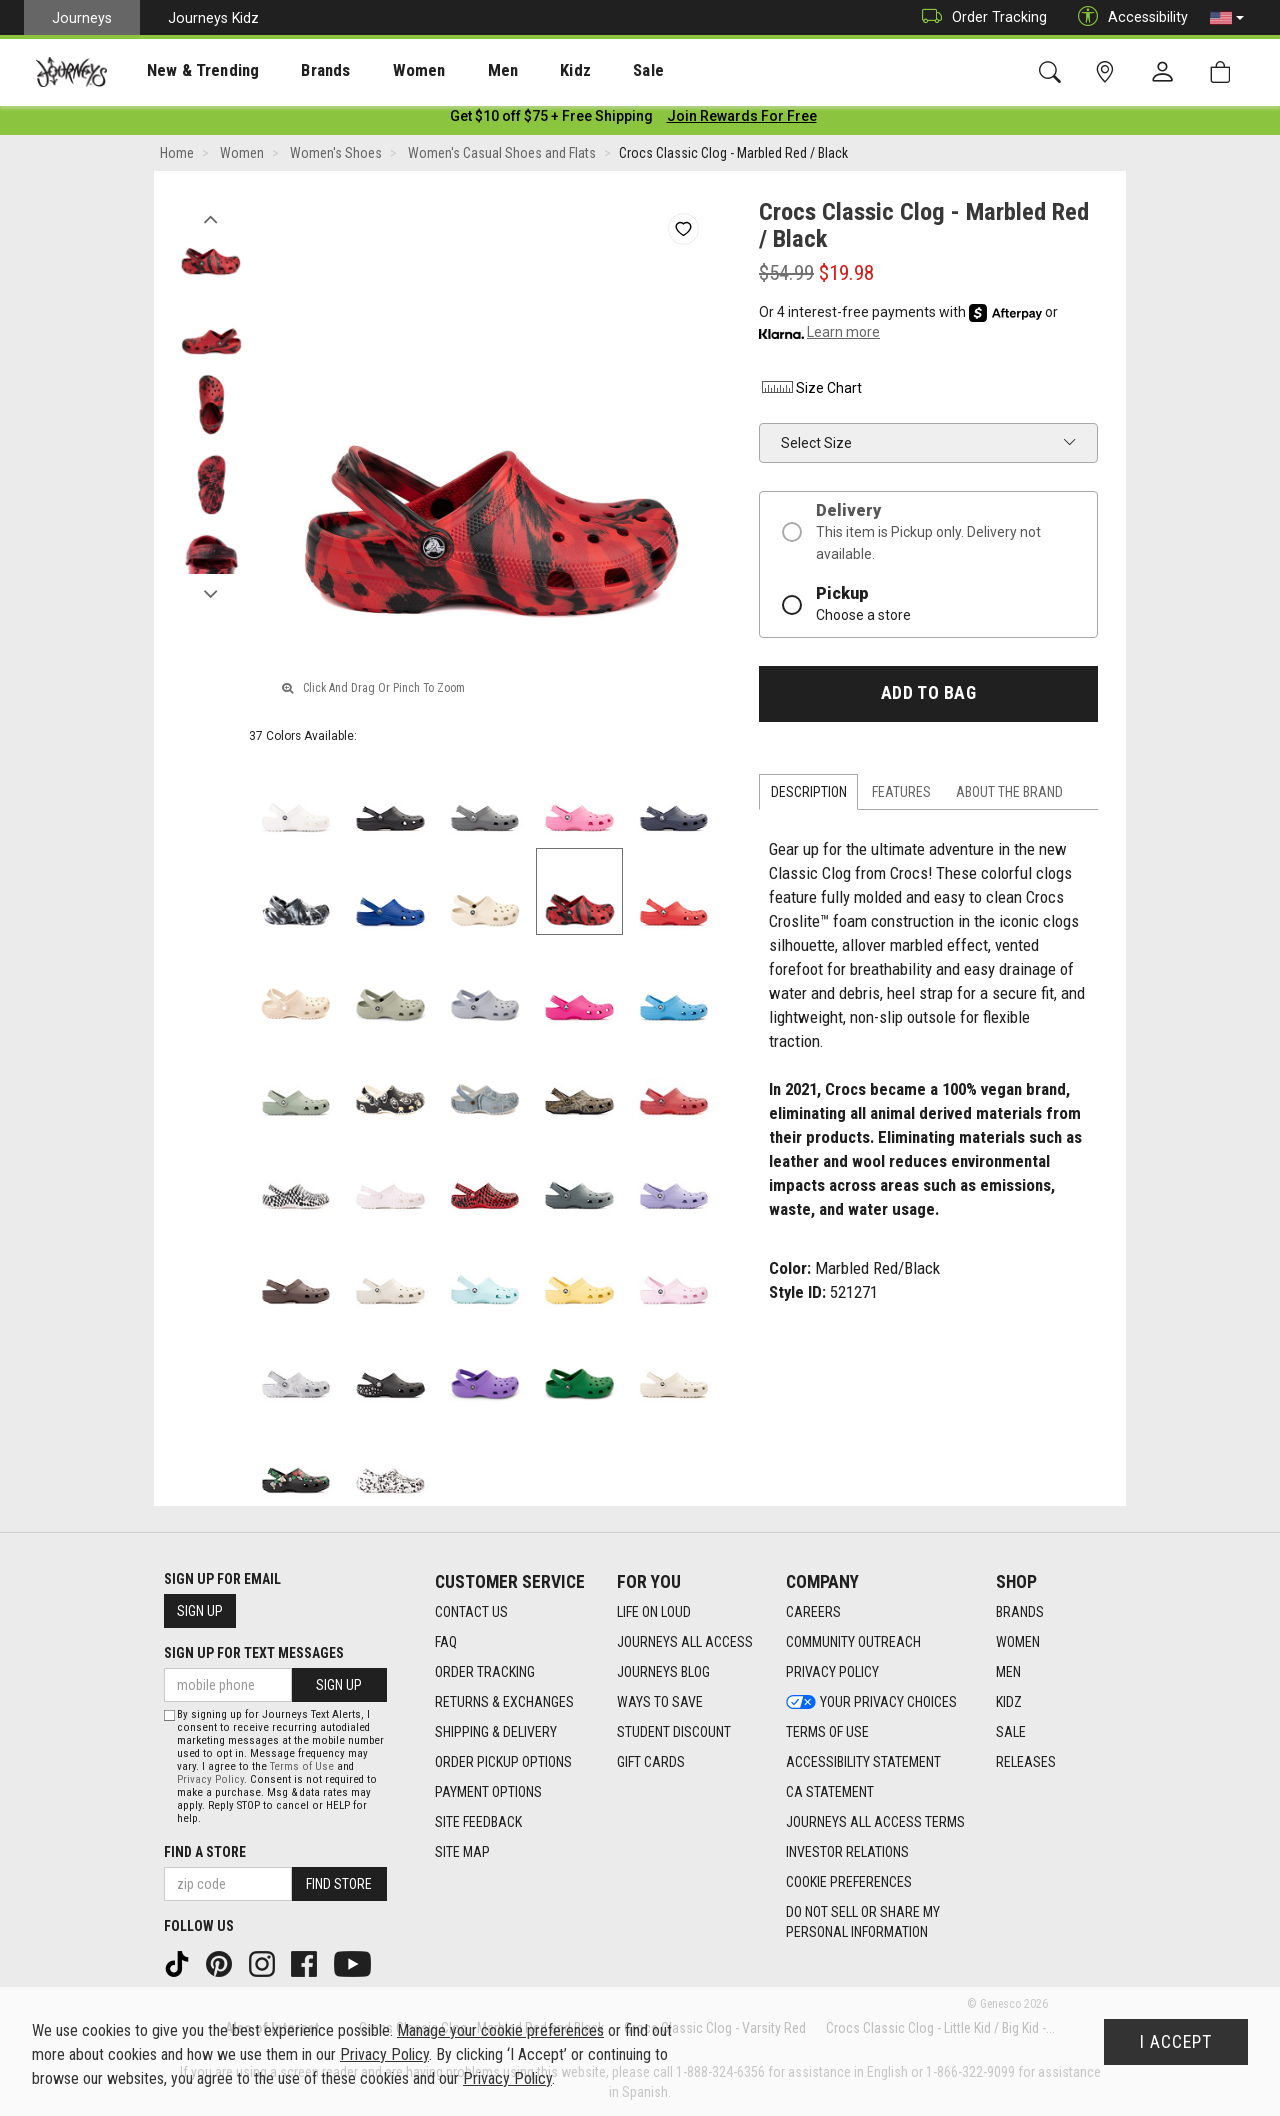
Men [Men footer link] (1008, 1672)
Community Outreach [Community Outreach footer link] (853, 1642)
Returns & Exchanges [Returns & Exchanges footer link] (504, 1702)
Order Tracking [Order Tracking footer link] (485, 1672)
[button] (1227, 18)
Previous (210, 218)
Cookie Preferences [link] (849, 1882)
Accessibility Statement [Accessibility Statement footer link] (863, 1762)
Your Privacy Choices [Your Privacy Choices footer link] (871, 1702)
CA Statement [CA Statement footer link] (830, 1792)
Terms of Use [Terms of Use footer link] (827, 1732)
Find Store (339, 1884)
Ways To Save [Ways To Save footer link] (660, 1702)
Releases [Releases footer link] (1026, 1762)
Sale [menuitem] (578, 71)
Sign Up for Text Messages (254, 1653)
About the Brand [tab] (1009, 796)
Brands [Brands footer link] (1020, 1612)
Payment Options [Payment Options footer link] (488, 1792)
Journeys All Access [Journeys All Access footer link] (685, 1642)
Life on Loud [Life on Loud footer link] (654, 1612)
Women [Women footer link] (1018, 1642)
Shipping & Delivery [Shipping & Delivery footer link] (496, 1732)
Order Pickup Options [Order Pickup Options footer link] (503, 1762)
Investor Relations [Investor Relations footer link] (847, 1852)
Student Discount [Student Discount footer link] (674, 1732)
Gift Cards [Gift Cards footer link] (651, 1762)
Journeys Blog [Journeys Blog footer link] (663, 1672)
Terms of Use (302, 1766)
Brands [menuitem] (294, 71)
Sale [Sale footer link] (1011, 1732)
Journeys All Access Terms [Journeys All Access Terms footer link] (875, 1822)
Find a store (205, 1852)
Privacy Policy (210, 1779)
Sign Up (200, 1611)
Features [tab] (901, 796)
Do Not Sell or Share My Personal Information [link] (863, 1922)
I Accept (1176, 2042)
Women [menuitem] (377, 71)
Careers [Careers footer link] (813, 1612)
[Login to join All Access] (551, 120)
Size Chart (810, 392)
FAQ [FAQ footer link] (446, 1642)
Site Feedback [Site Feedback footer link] (478, 1822)
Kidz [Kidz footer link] (1009, 1702)
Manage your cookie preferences (500, 2030)
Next (210, 593)
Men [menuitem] (450, 71)
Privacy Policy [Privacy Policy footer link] (832, 1672)
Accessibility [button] (1128, 17)
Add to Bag (928, 697)
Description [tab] (809, 796)
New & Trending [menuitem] (184, 71)
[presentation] (185, 70)
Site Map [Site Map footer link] (462, 1852)
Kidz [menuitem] (514, 71)
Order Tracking (979, 17)
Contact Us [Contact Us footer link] (471, 1612)
